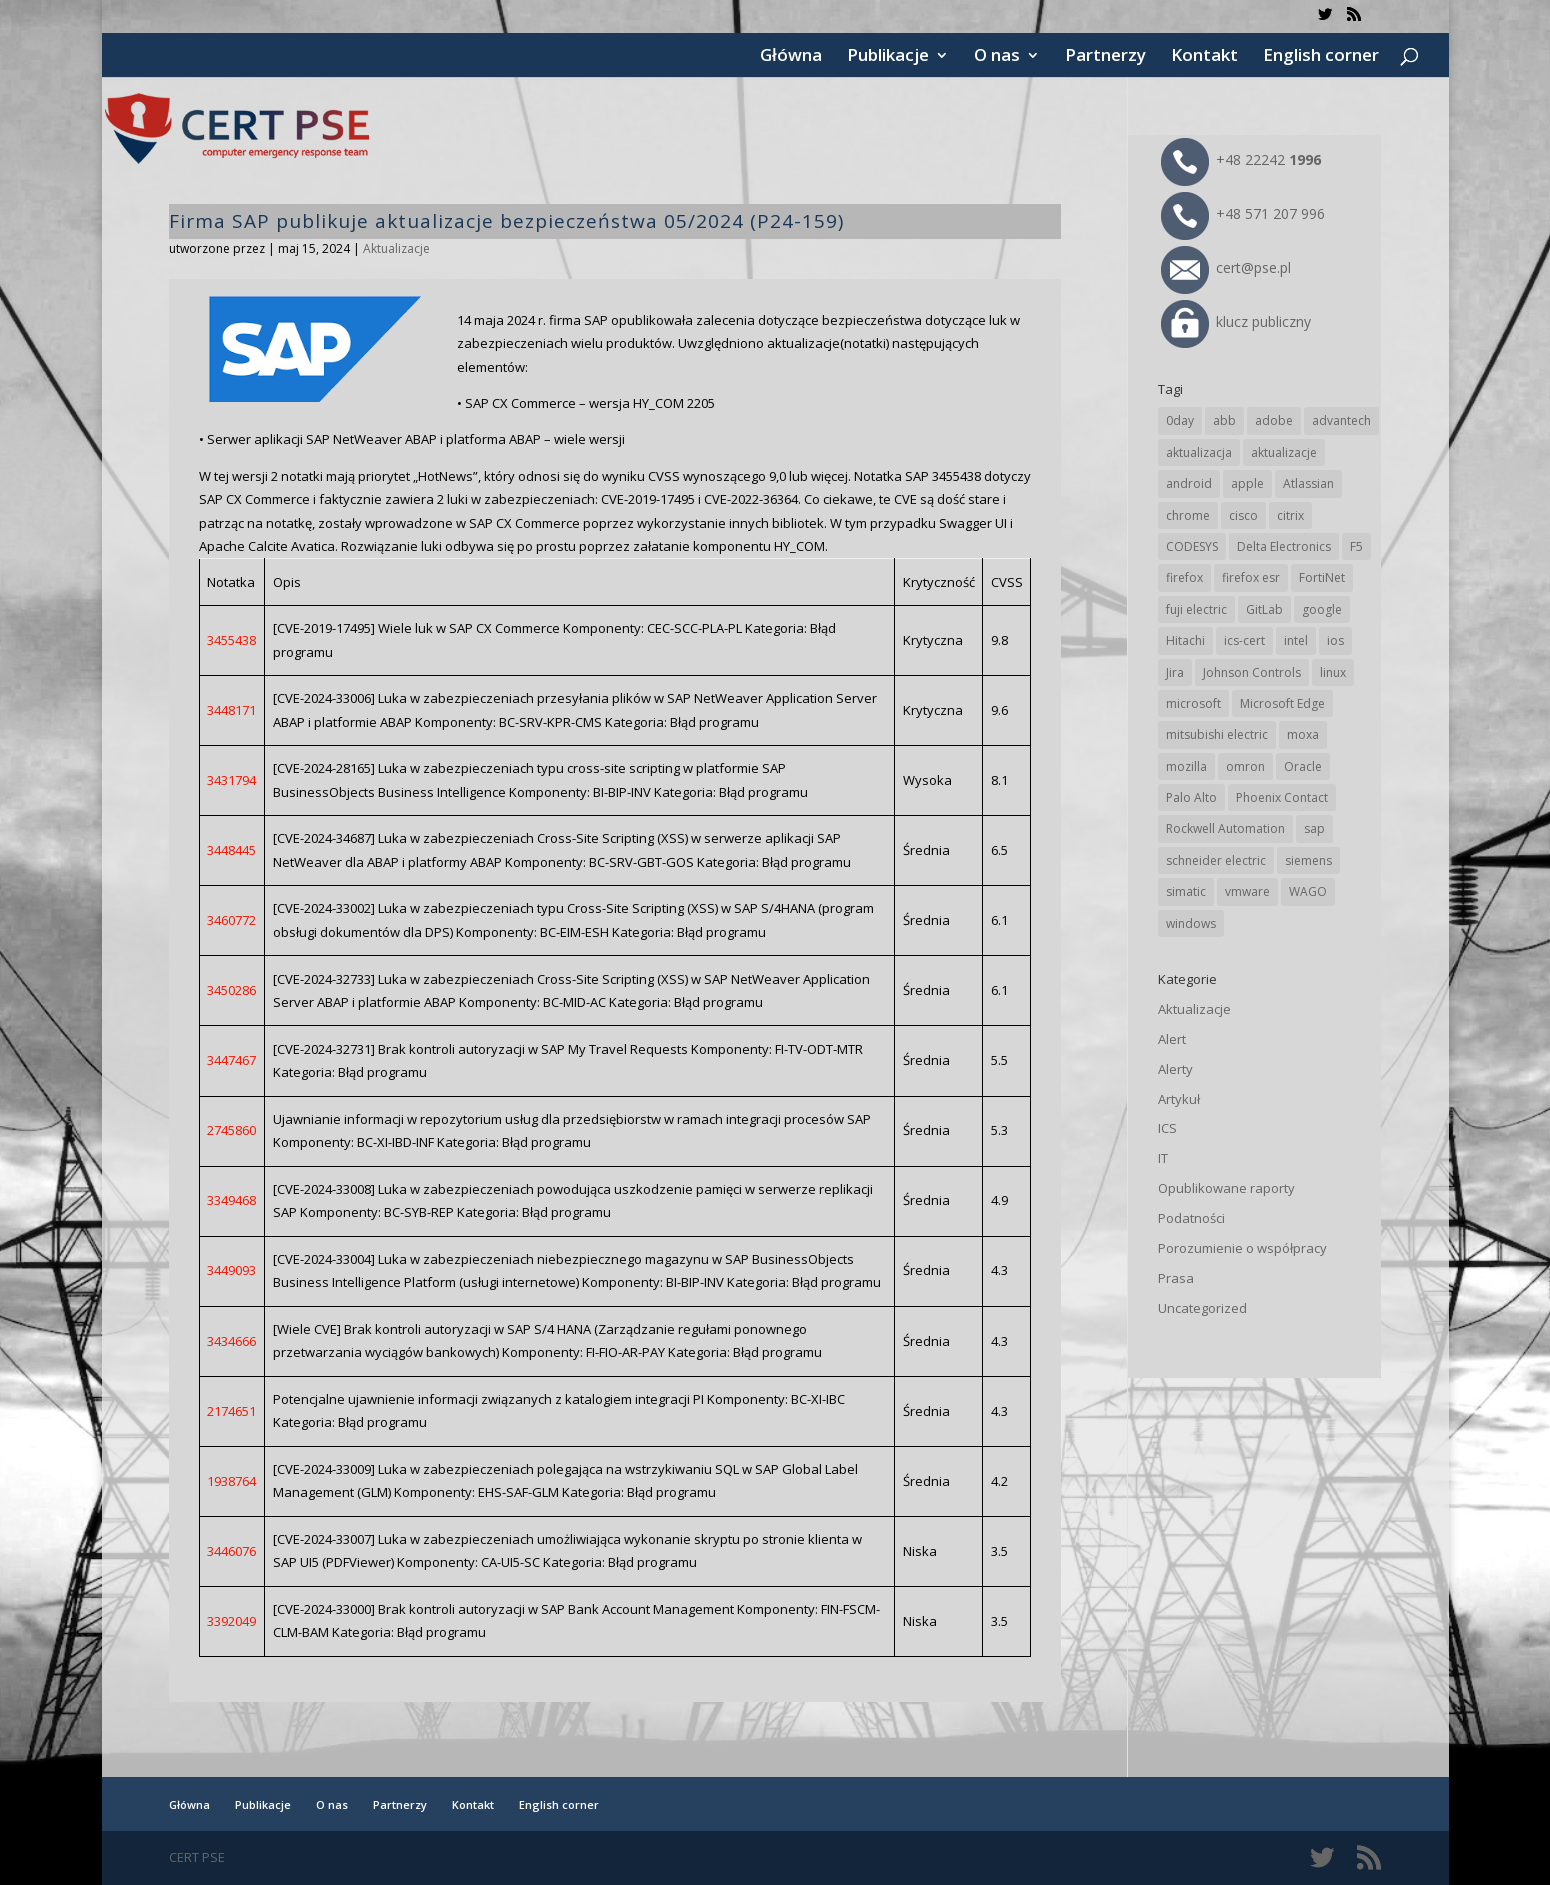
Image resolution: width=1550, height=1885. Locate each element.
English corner (1321, 57)
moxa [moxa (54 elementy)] (1303, 734)
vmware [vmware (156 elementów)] (1247, 891)
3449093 (231, 1270)
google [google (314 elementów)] (1322, 609)
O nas (997, 57)
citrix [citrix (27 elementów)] (1290, 515)
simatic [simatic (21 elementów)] (1186, 891)
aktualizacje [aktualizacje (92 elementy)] (1284, 452)
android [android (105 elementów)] (1189, 483)
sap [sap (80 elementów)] (1314, 828)
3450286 (231, 990)
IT (1163, 1158)
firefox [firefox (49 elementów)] (1184, 577)
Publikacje (888, 57)
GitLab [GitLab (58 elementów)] (1264, 609)
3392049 (231, 1621)
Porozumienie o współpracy (1242, 1248)
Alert (1172, 1039)
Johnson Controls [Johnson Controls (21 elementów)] (1252, 672)
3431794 (231, 780)
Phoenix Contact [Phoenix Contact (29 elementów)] (1282, 797)
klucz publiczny (1236, 321)
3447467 (231, 1060)
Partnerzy (1105, 57)
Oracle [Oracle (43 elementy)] (1303, 766)
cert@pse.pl (1226, 267)
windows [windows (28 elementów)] (1191, 923)
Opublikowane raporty (1226, 1188)
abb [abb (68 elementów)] (1224, 420)
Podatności (1191, 1218)
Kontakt (1204, 57)
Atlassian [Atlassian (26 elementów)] (1308, 483)
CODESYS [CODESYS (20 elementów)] (1192, 546)
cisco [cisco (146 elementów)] (1243, 515)
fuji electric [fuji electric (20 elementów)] (1196, 609)
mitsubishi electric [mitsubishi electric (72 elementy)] (1217, 734)
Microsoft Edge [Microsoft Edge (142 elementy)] (1282, 703)
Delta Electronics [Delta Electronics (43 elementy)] (1284, 546)
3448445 (231, 850)
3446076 (231, 1551)
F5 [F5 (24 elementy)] (1356, 546)
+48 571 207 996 (1243, 213)
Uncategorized (1202, 1308)
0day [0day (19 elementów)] (1180, 420)
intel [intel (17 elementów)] (1296, 640)
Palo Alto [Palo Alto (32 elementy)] (1191, 797)
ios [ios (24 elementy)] (1335, 640)
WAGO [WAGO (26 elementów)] (1308, 891)
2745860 (231, 1130)
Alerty (1175, 1069)
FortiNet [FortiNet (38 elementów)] (1322, 577)
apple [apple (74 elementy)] (1247, 483)
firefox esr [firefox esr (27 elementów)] (1251, 577)
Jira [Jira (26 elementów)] (1175, 672)
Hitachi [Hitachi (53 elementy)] (1185, 640)
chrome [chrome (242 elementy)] (1188, 515)
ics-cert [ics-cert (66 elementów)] (1244, 640)
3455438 (231, 640)
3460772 (231, 920)
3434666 (231, 1341)
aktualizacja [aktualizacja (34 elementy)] (1199, 452)
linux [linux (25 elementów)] (1333, 672)
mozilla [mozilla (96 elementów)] (1186, 766)
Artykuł (1179, 1099)
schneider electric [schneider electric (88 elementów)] (1216, 860)
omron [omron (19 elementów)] (1245, 766)
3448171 (231, 710)
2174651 (231, 1411)
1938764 (231, 1481)
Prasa (1176, 1278)
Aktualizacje (396, 248)
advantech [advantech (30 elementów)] (1341, 420)
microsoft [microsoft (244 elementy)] (1193, 703)
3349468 (231, 1200)
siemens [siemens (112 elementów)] (1308, 860)
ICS (1167, 1128)
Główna (791, 57)
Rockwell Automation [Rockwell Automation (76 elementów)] (1225, 828)
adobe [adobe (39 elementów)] (1274, 420)
